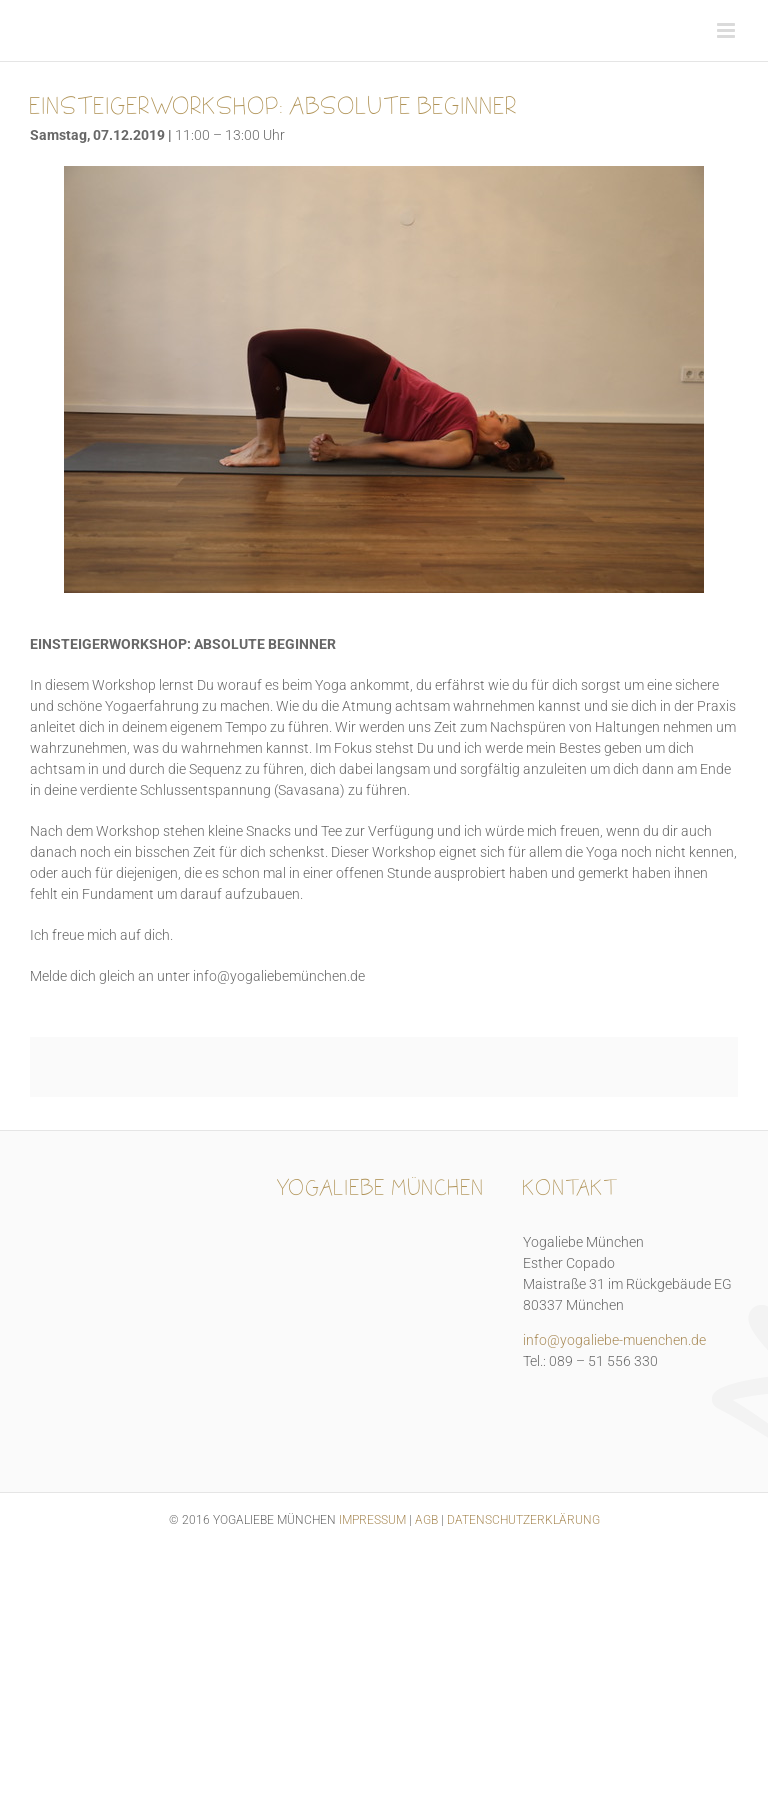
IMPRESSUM (372, 1520)
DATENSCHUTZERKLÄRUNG (523, 1520)
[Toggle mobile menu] (727, 30)
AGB (426, 1520)
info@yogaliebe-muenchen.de (614, 1340)
